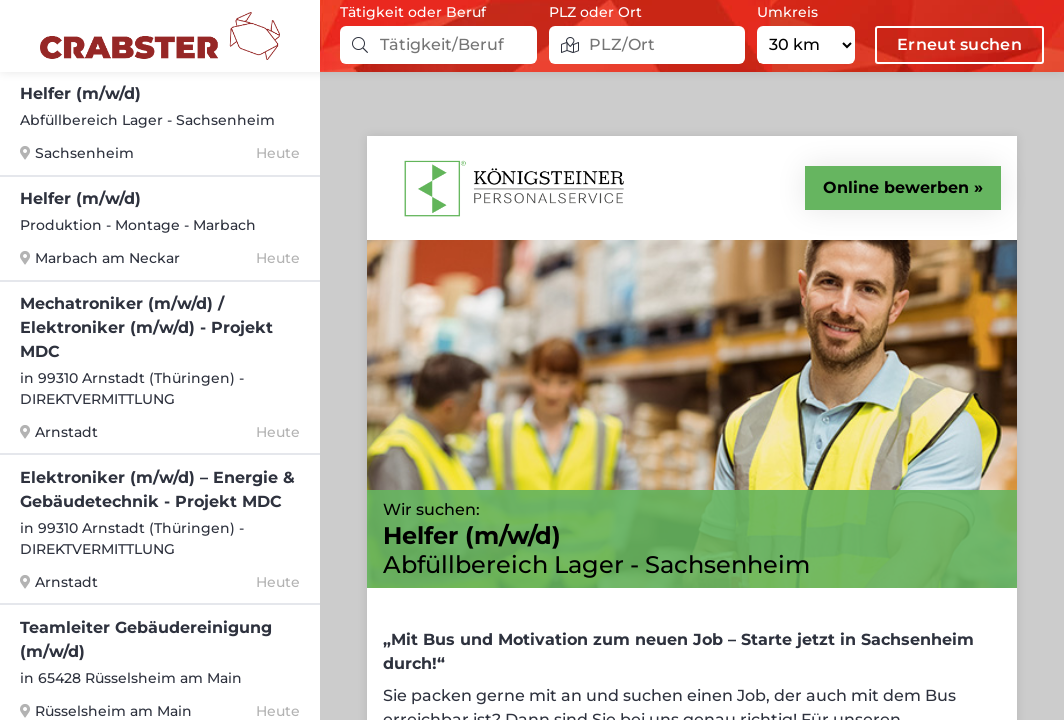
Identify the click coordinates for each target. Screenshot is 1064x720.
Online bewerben (896, 187)
